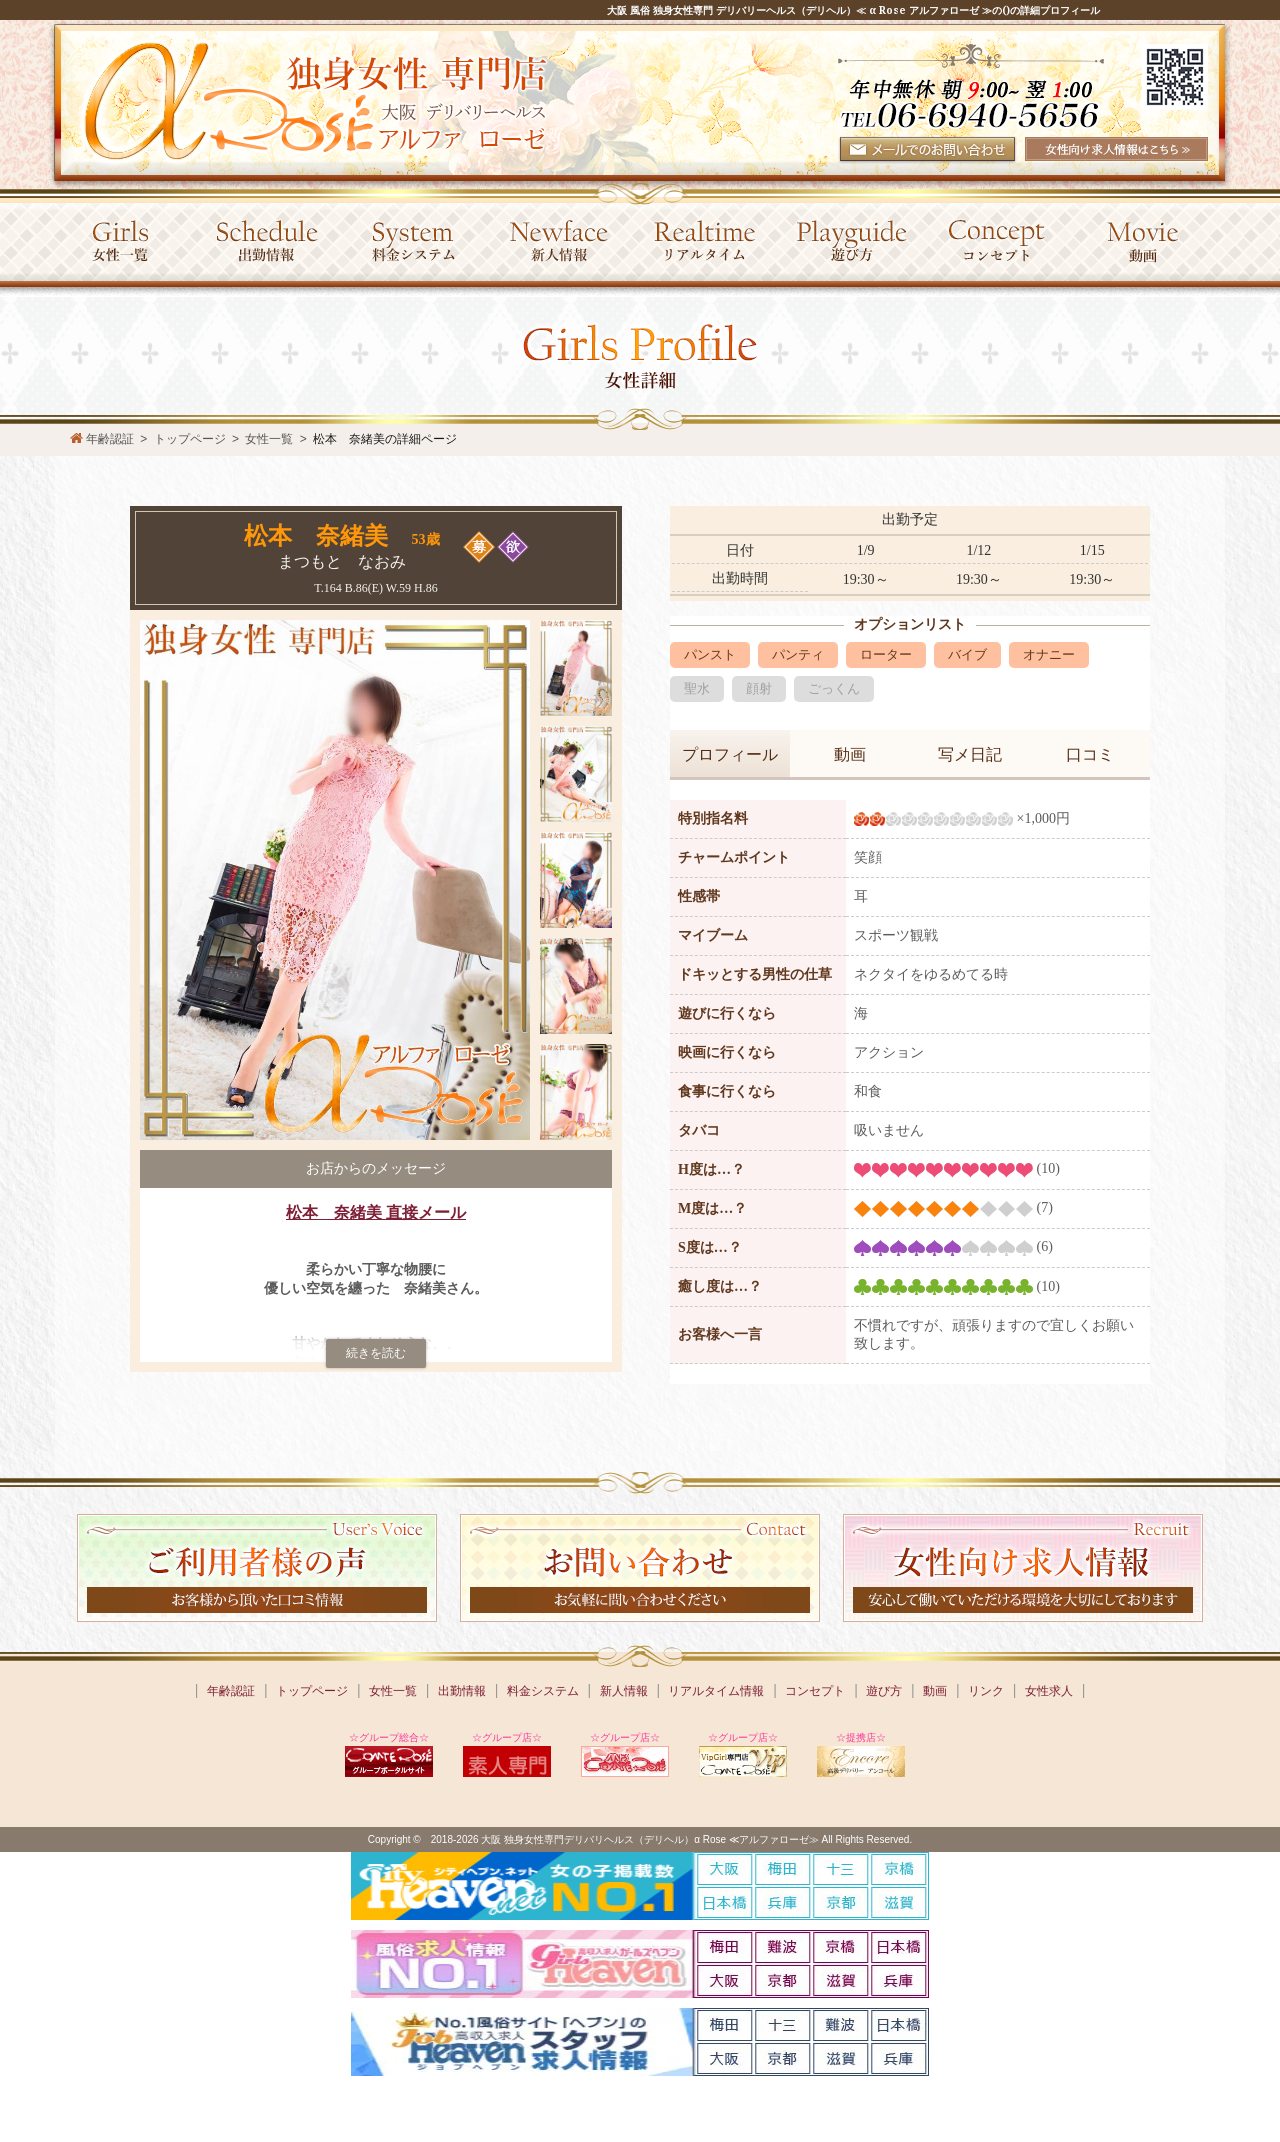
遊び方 (884, 1691)
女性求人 (1049, 1691)
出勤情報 (462, 1691)
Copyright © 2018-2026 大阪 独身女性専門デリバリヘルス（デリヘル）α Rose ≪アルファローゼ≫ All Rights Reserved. (640, 1839)
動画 (850, 754)
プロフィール (730, 754)
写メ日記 (970, 754)
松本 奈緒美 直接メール (376, 1212)
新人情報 (624, 1691)
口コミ (1090, 754)
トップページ (312, 1691)
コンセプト (815, 1691)
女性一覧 (269, 439)
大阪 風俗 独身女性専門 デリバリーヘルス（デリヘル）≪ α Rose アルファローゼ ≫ (799, 10)
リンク (986, 1691)
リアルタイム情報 (716, 1691)
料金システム (543, 1691)
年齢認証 (231, 1691)
